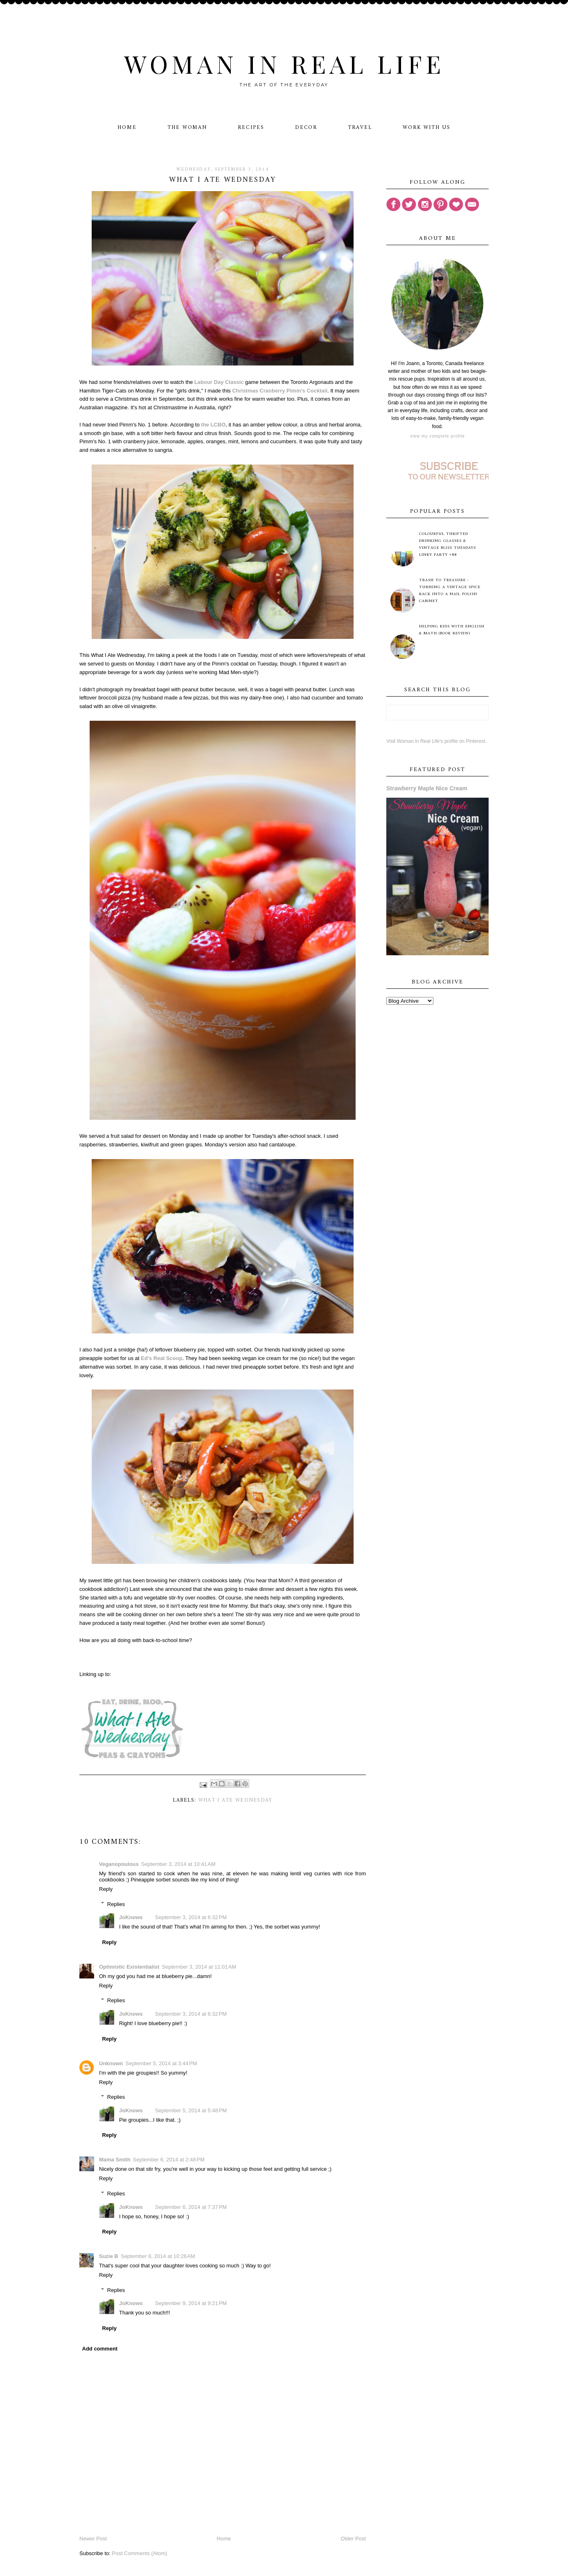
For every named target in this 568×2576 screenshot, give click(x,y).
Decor (306, 127)
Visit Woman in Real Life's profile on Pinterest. (436, 741)
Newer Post (93, 2538)
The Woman (187, 127)
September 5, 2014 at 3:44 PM (161, 2063)
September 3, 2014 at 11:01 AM (199, 1967)
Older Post (353, 2538)
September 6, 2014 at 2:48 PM (169, 2159)
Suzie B (108, 2256)
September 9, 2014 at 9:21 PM (191, 2303)
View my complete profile (437, 436)
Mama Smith (115, 2159)
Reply (106, 1889)
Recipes (251, 127)
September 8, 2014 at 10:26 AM (158, 2256)
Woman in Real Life (284, 63)
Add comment (100, 2349)
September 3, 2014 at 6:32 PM (191, 1917)
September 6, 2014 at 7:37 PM (191, 2207)
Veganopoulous (119, 1864)
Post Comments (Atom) (139, 2553)
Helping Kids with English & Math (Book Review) (452, 630)
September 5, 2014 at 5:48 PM (191, 2110)
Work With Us (427, 127)
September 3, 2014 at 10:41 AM (178, 1864)
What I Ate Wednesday (235, 1800)
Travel (360, 127)
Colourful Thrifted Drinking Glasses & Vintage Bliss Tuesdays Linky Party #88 (447, 544)
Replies (116, 1904)
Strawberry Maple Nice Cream (426, 788)
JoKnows (131, 1917)
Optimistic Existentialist (129, 1967)
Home (127, 127)
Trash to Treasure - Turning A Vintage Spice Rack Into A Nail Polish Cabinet (449, 591)
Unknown (111, 2063)
